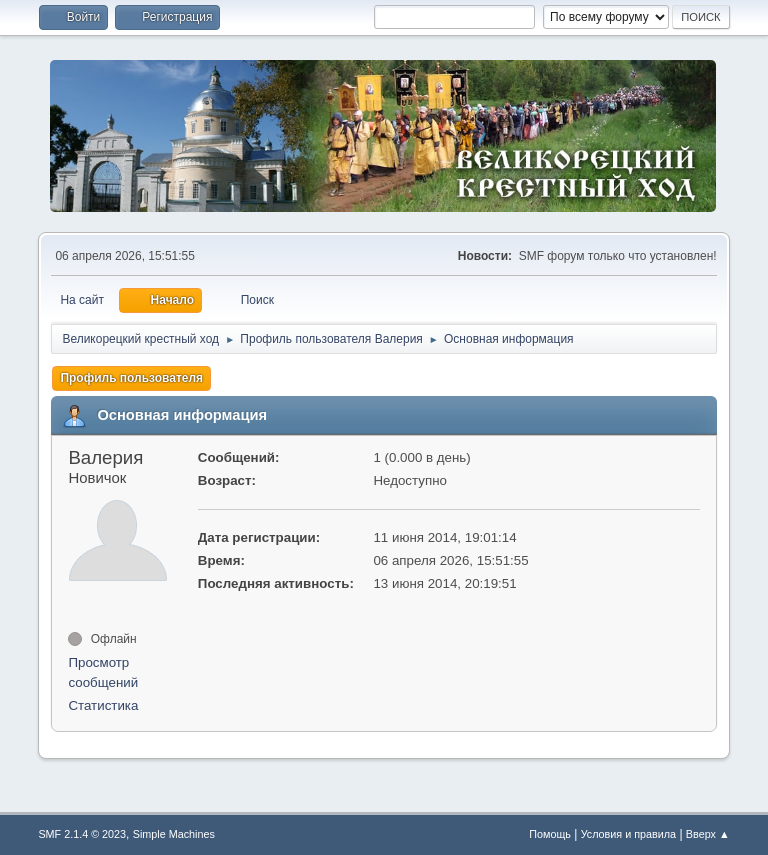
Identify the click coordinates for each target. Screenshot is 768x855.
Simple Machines (174, 834)
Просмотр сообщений (103, 672)
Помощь (550, 834)
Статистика (103, 705)
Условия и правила (628, 834)
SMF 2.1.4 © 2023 (82, 834)
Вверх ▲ (708, 834)
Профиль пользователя (131, 378)
